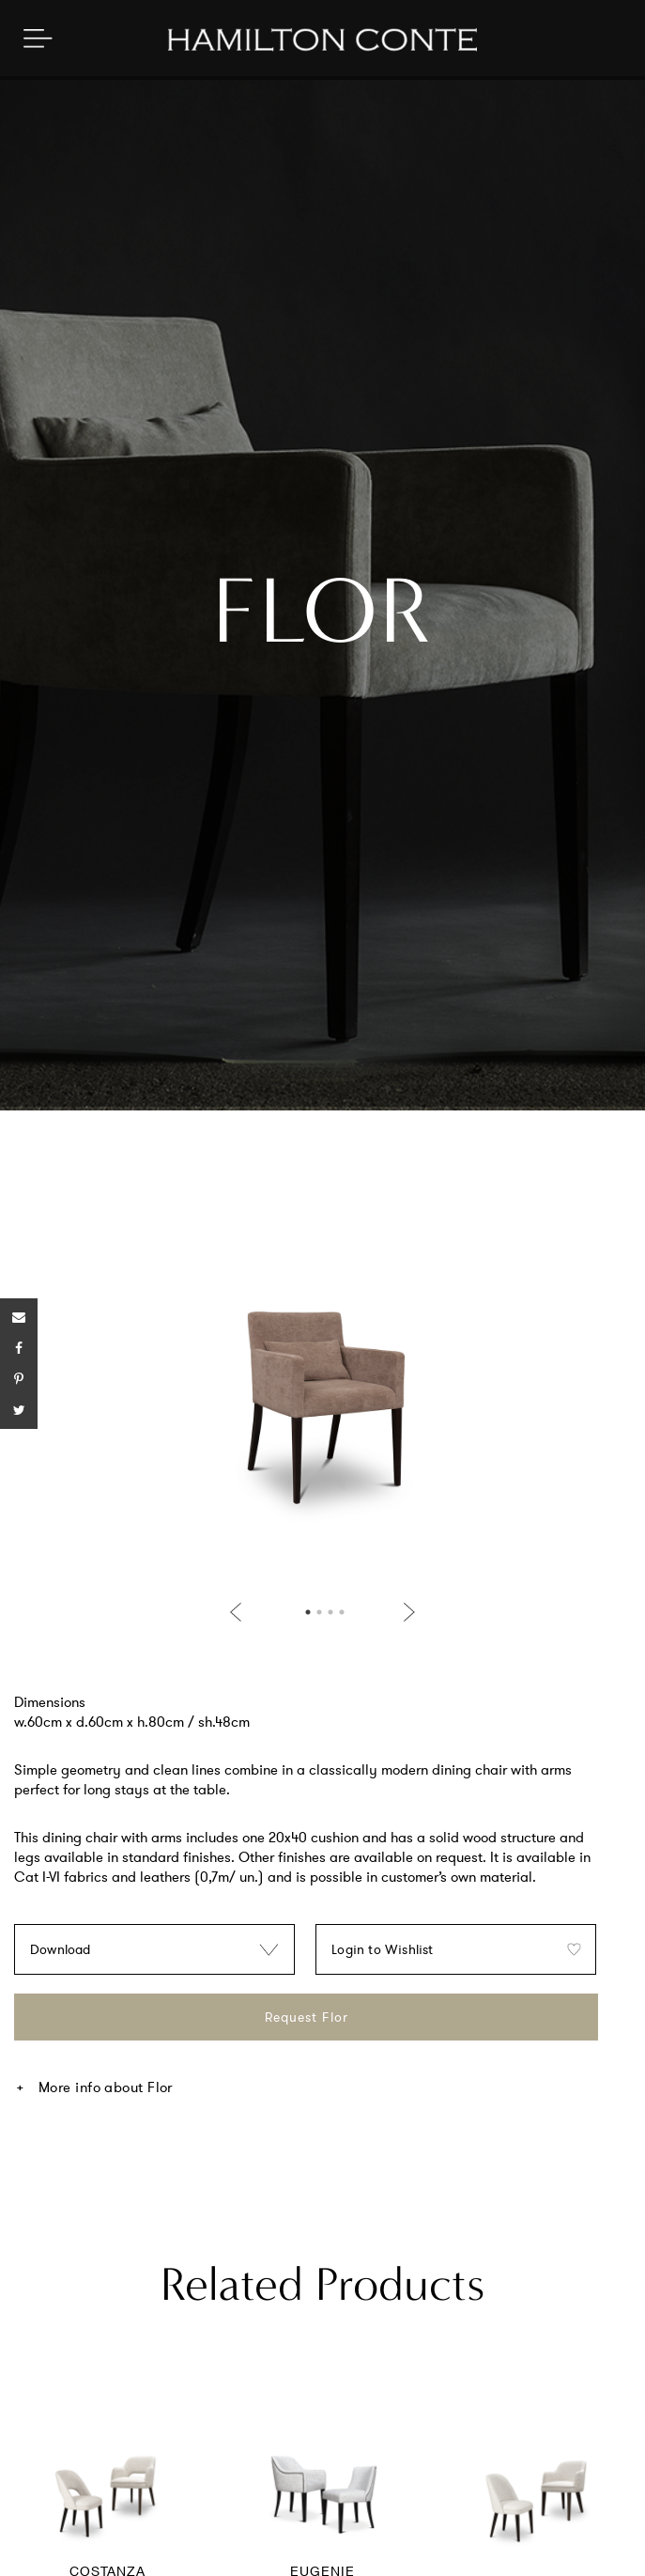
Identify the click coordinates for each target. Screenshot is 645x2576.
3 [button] (330, 1612)
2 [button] (319, 1612)
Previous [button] (239, 1612)
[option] (322, 1401)
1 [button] (308, 1612)
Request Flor (306, 2017)
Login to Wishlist (382, 1949)
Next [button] (405, 1612)
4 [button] (341, 1612)
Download (60, 1949)
